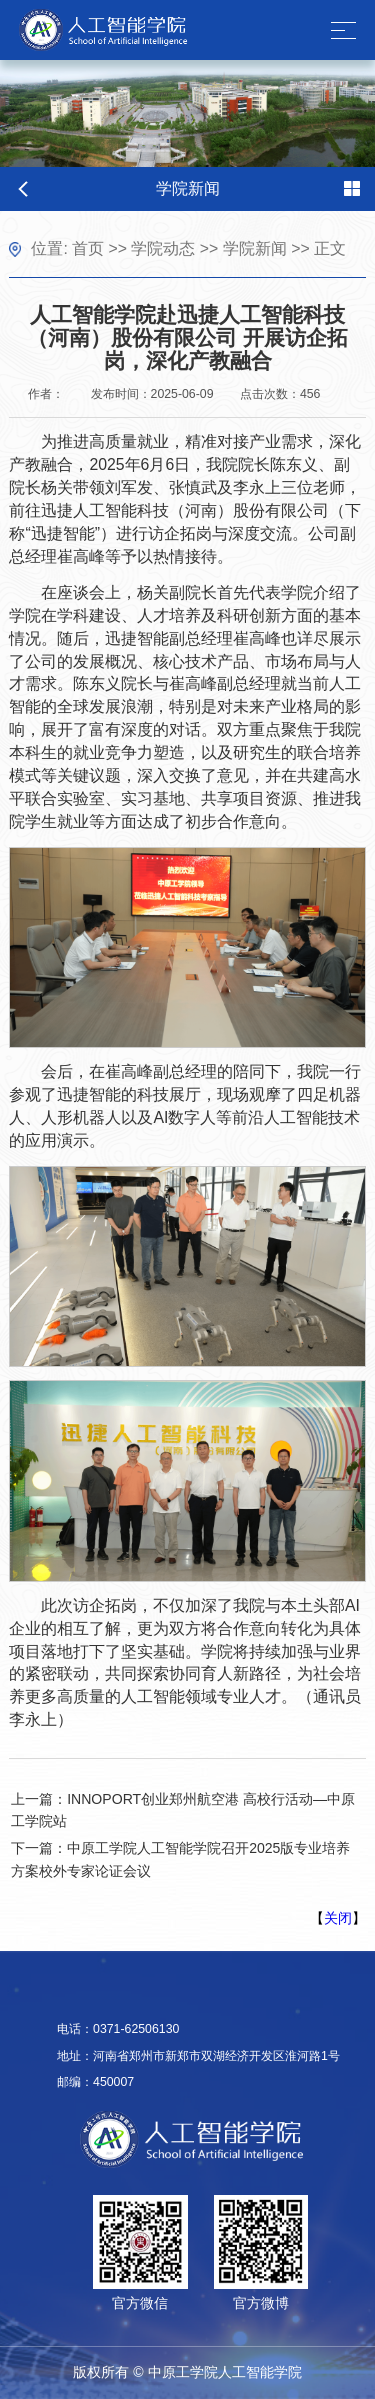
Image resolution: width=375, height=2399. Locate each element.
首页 (88, 248)
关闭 (338, 1918)
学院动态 (163, 248)
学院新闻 (255, 248)
